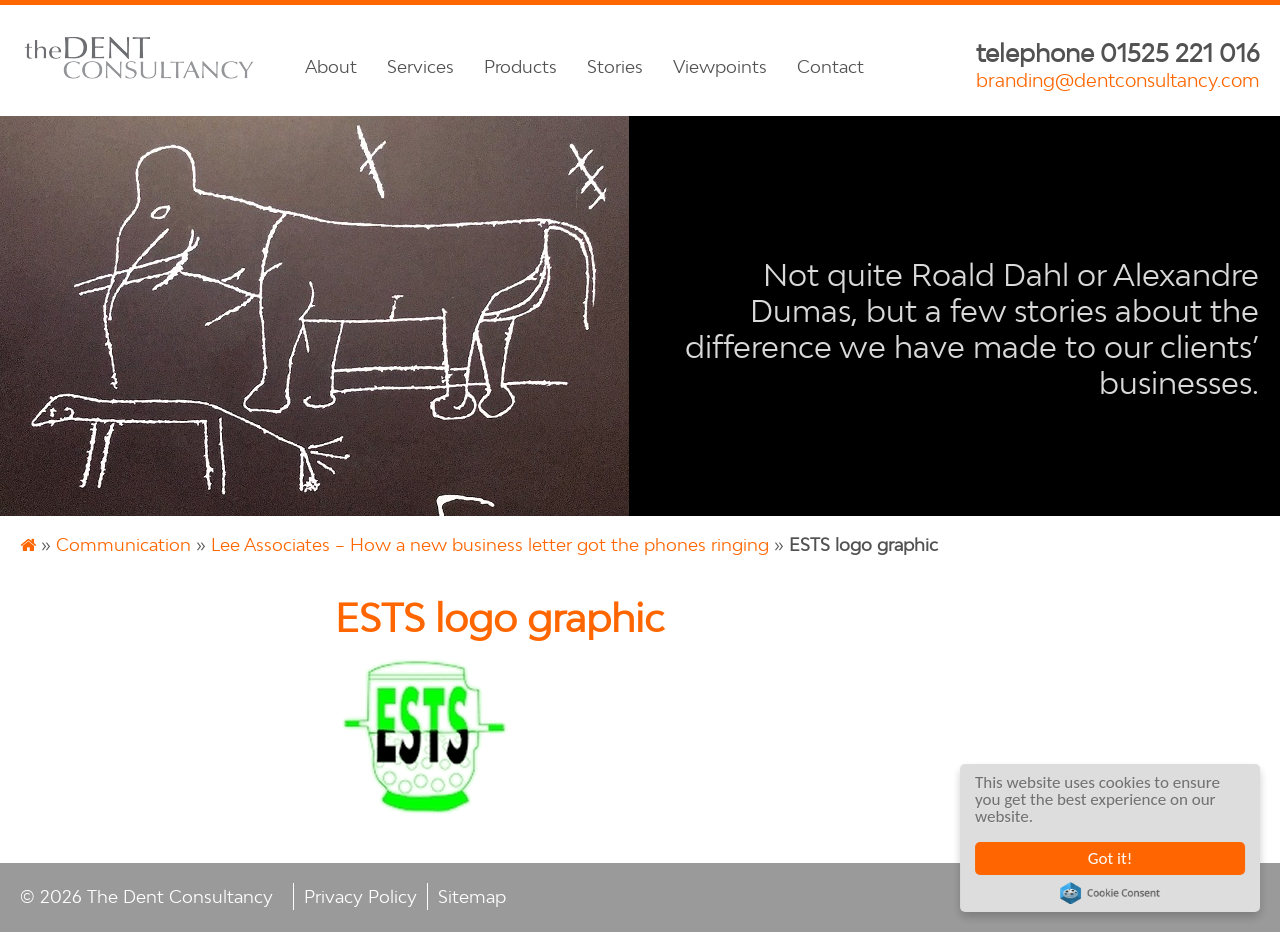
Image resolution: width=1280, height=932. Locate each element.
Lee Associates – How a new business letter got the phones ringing (490, 544)
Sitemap (472, 896)
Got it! (1110, 858)
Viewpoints (720, 66)
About (331, 66)
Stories (615, 66)
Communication (123, 544)
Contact (830, 66)
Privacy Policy (360, 896)
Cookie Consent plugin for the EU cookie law (1111, 893)
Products (520, 66)
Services (420, 66)
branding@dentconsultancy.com (1118, 80)
